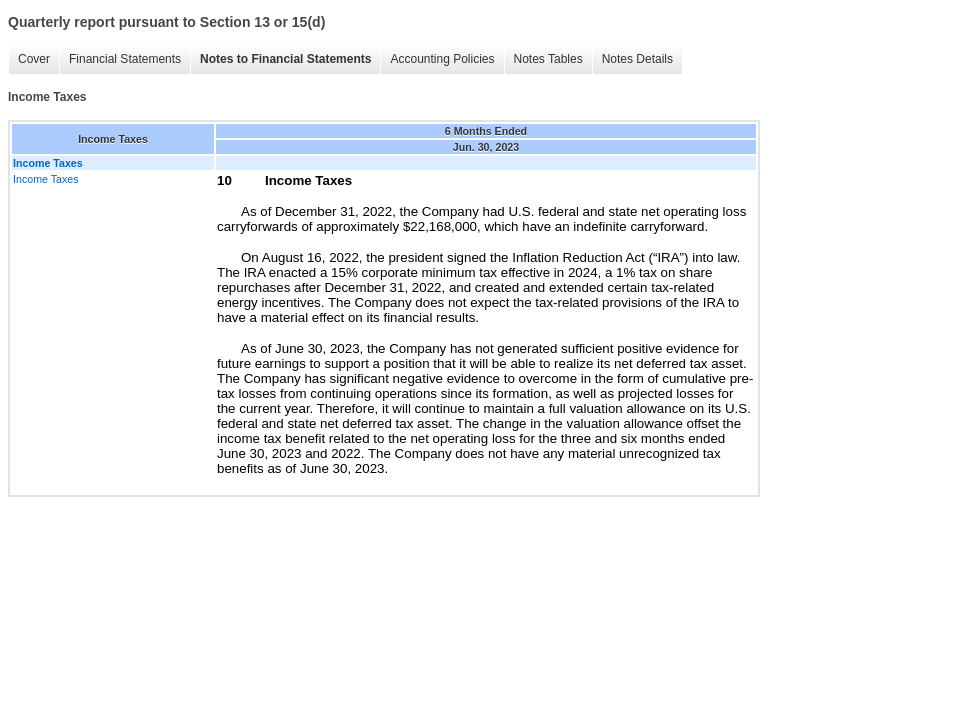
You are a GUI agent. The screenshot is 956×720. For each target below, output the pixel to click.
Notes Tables (548, 59)
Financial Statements (125, 59)
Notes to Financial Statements (285, 59)
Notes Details (637, 59)
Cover (34, 59)
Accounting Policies (442, 59)
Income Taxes (46, 179)
